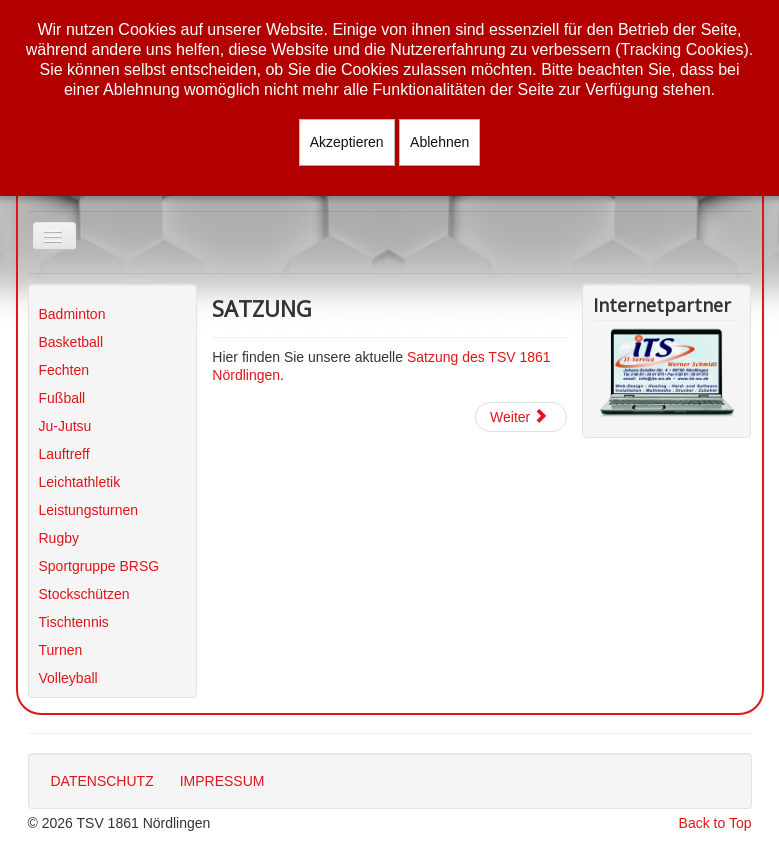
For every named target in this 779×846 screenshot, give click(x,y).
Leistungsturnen (89, 510)
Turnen (61, 650)
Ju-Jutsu (65, 426)
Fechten (64, 370)
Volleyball (68, 678)
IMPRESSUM (222, 781)
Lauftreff (64, 454)
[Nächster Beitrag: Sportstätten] (521, 417)
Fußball (62, 398)
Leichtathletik (80, 482)
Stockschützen (84, 594)
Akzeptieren (347, 142)
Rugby (59, 538)
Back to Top (715, 823)
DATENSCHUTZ (102, 781)
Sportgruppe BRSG (99, 566)
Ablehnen (439, 142)
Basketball (71, 342)
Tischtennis (74, 622)
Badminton (72, 314)
